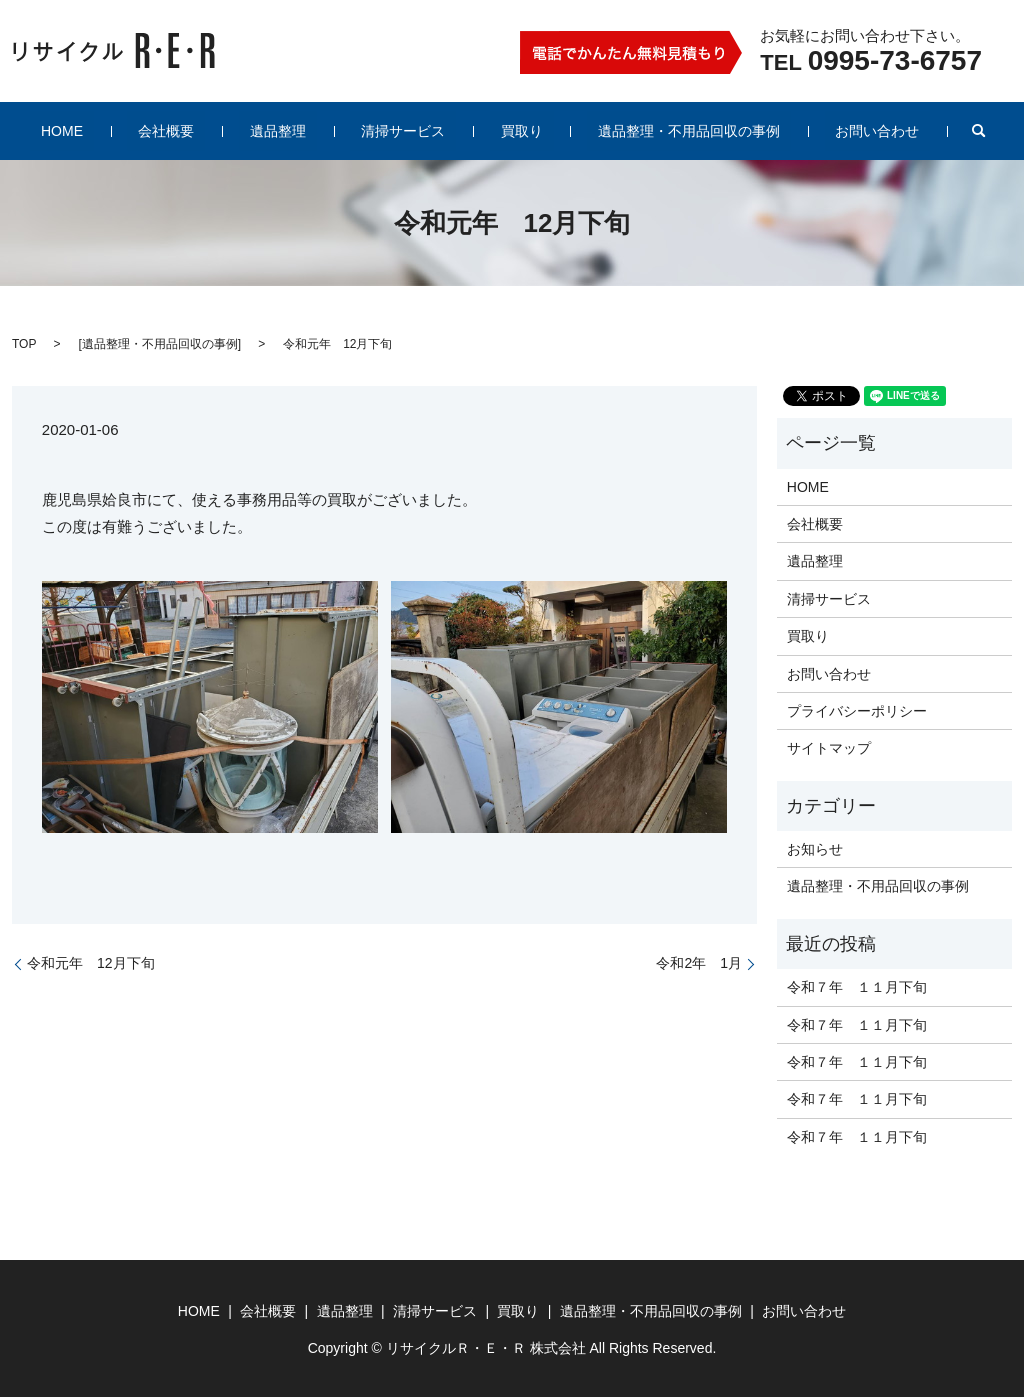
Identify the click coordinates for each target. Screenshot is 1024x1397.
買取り (500, 131)
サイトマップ (829, 748)
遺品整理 (300, 131)
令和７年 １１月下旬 (857, 987)
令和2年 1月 (699, 963)
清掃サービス (403, 131)
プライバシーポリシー (857, 711)
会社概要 (210, 131)
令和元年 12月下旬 (91, 963)
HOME (127, 131)
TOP (24, 344)
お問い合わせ (812, 131)
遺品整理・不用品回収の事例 (645, 131)
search (903, 131)
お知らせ (815, 849)
